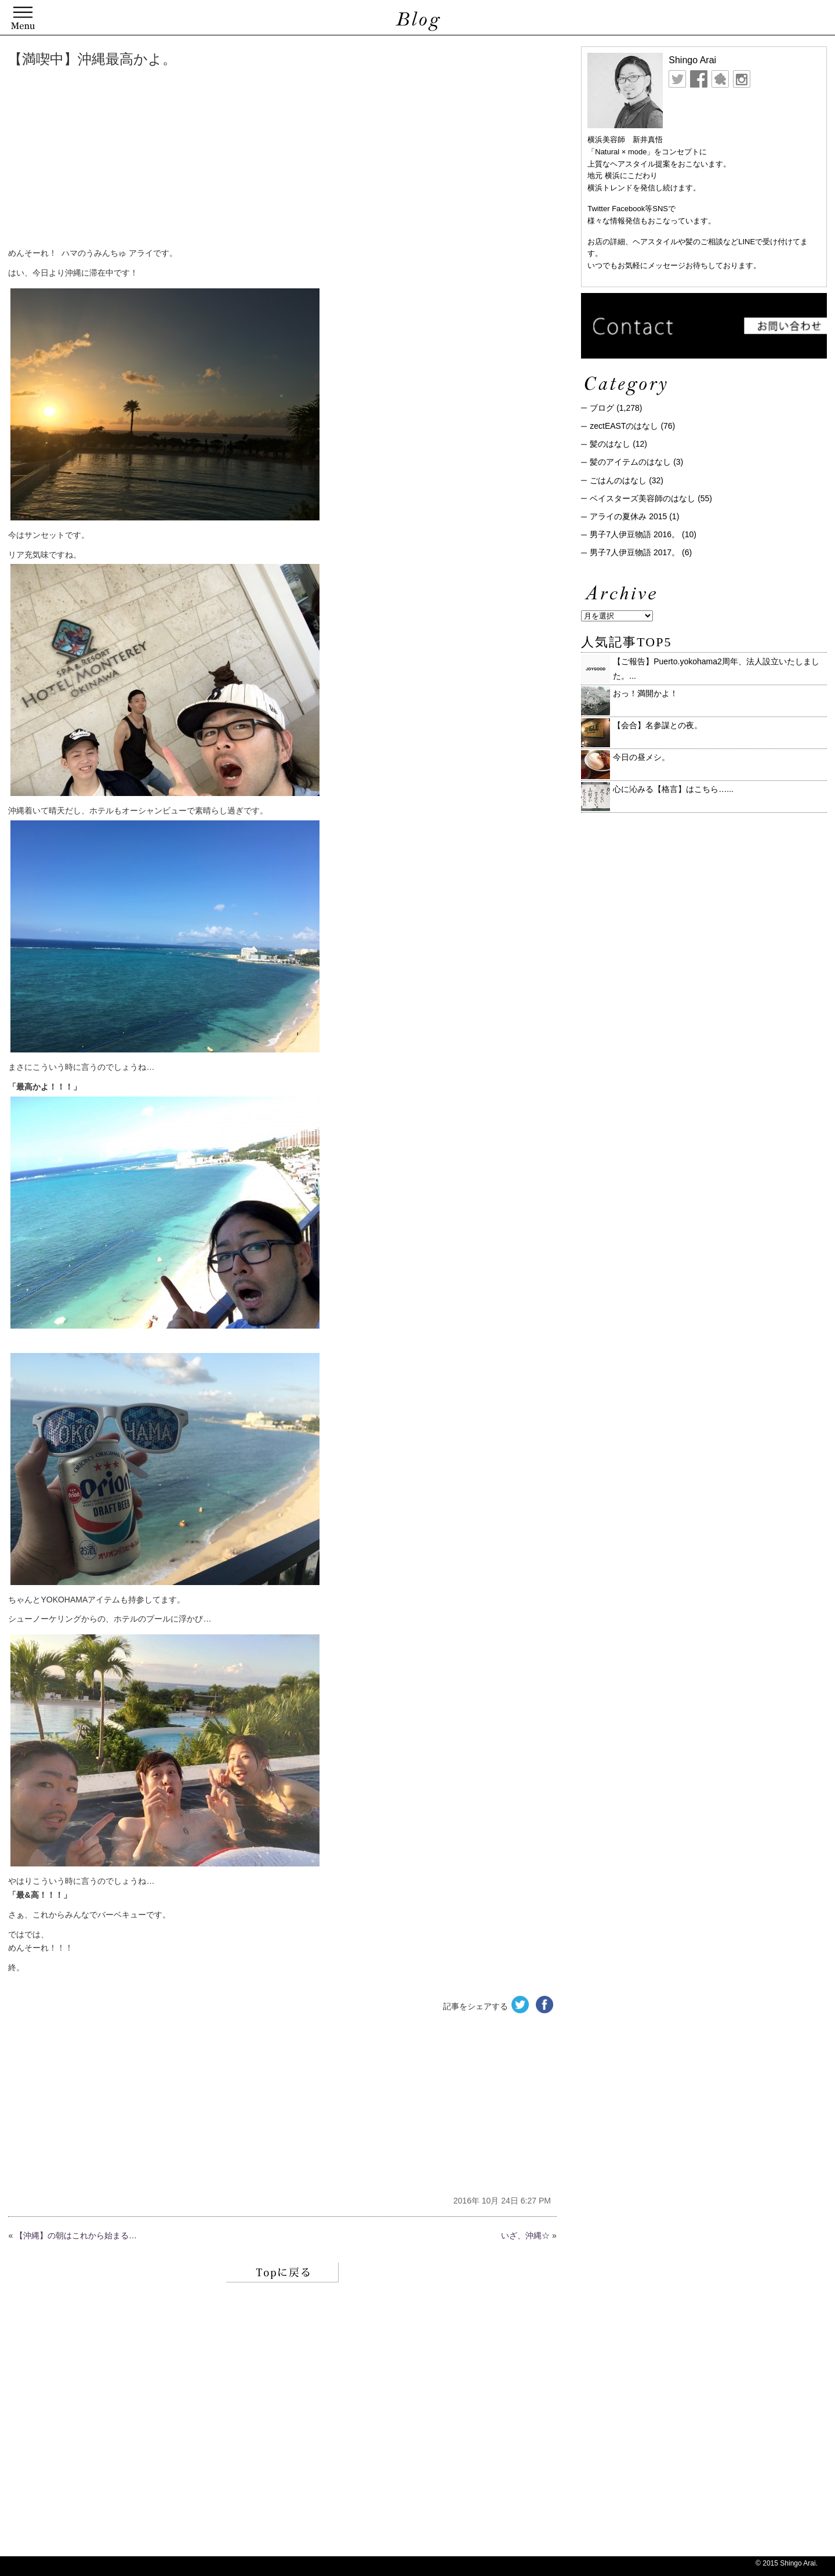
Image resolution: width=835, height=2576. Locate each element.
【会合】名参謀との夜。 (657, 725)
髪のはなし (610, 443)
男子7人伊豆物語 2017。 (635, 552)
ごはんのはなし (618, 480)
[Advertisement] (185, 159)
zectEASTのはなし (624, 425)
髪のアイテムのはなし (630, 461)
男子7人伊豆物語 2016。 (635, 534)
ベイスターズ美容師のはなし (642, 498)
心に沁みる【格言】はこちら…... (673, 789)
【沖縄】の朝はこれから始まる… (76, 2235)
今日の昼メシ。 (641, 757)
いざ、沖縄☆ (525, 2235)
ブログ (602, 408)
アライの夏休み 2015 (628, 516)
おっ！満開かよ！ (645, 693)
